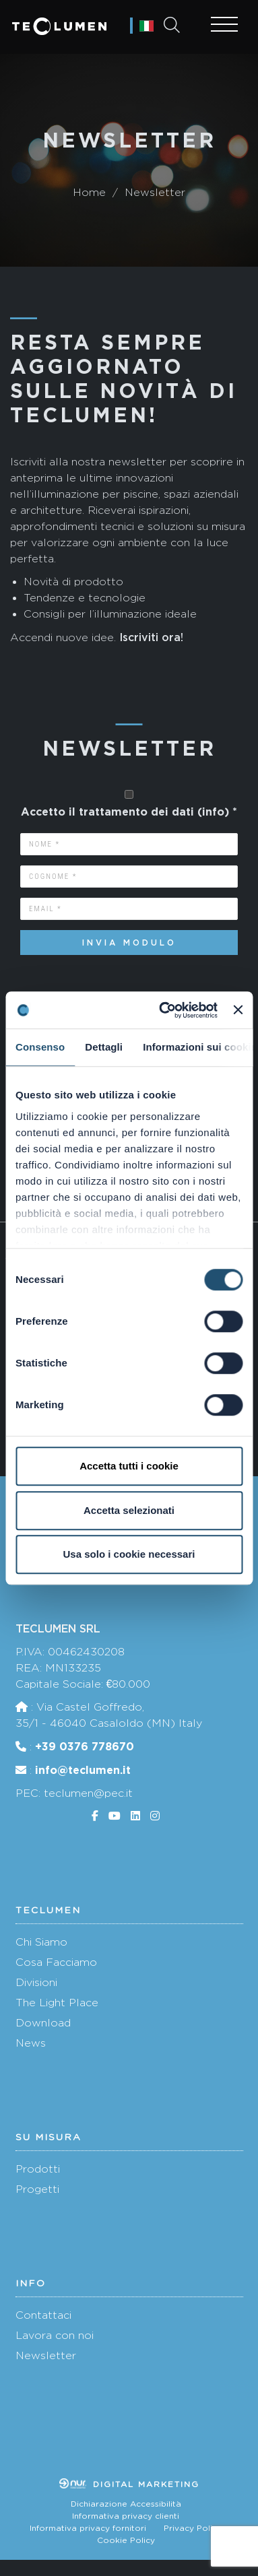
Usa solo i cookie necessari (129, 1554)
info (213, 811)
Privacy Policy (193, 2528)
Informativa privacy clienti (125, 2516)
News (30, 2043)
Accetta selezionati (129, 1510)
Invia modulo (129, 942)
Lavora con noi (54, 2335)
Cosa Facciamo (56, 1962)
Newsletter (45, 2355)
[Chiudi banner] (238, 1010)
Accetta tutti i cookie (129, 1466)
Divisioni (36, 1982)
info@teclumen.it (83, 1770)
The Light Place (56, 2002)
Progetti (37, 2189)
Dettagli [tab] (104, 1047)
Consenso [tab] (40, 1047)
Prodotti (37, 2169)
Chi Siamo (41, 1942)
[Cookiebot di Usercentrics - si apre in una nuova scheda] (163, 1010)
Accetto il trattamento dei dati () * (129, 811)
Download (43, 2022)
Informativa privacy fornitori (88, 2528)
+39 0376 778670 (84, 1746)
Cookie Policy (126, 2540)
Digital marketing (129, 2484)
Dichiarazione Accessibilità (126, 2504)
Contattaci (43, 2315)
